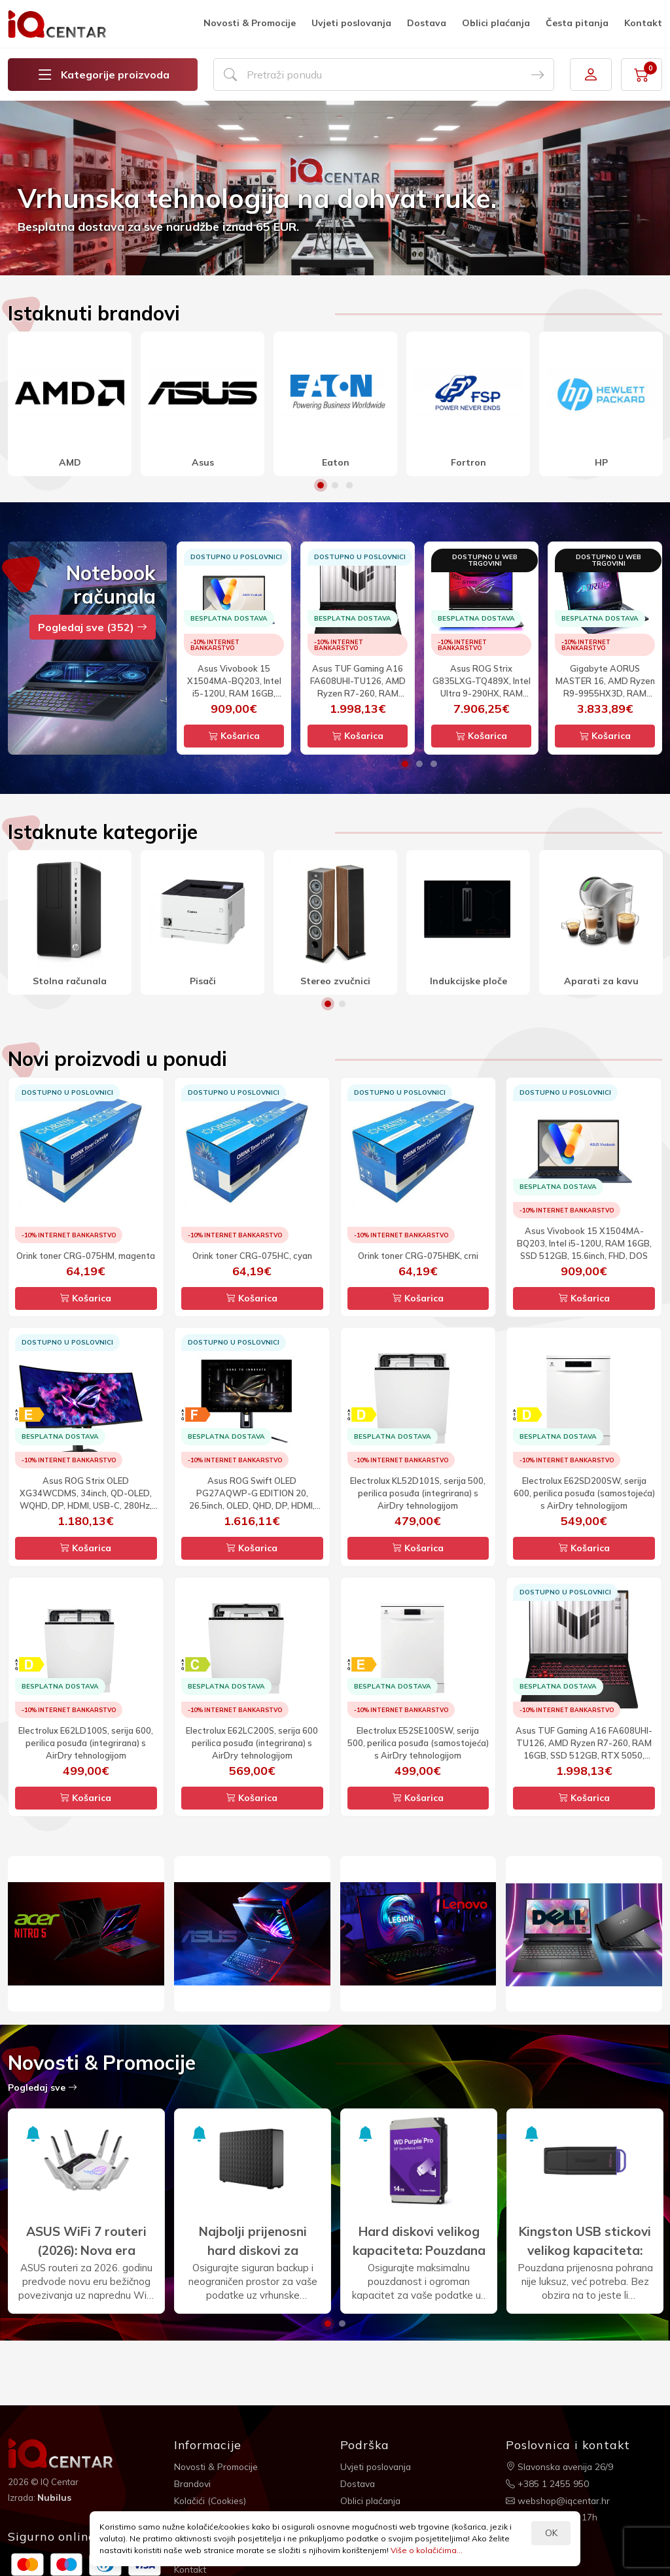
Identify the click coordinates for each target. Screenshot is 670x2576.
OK (551, 2533)
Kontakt (643, 23)
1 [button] (321, 485)
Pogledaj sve (42, 2087)
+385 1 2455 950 (547, 2483)
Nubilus (54, 2497)
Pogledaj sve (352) (92, 627)
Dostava (426, 23)
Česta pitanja (577, 23)
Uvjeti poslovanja (351, 23)
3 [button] (349, 485)
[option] (335, 188)
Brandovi (193, 2483)
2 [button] (335, 485)
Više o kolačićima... (427, 2550)
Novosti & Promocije (249, 23)
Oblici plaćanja (496, 23)
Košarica (234, 736)
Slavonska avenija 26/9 (561, 2466)
